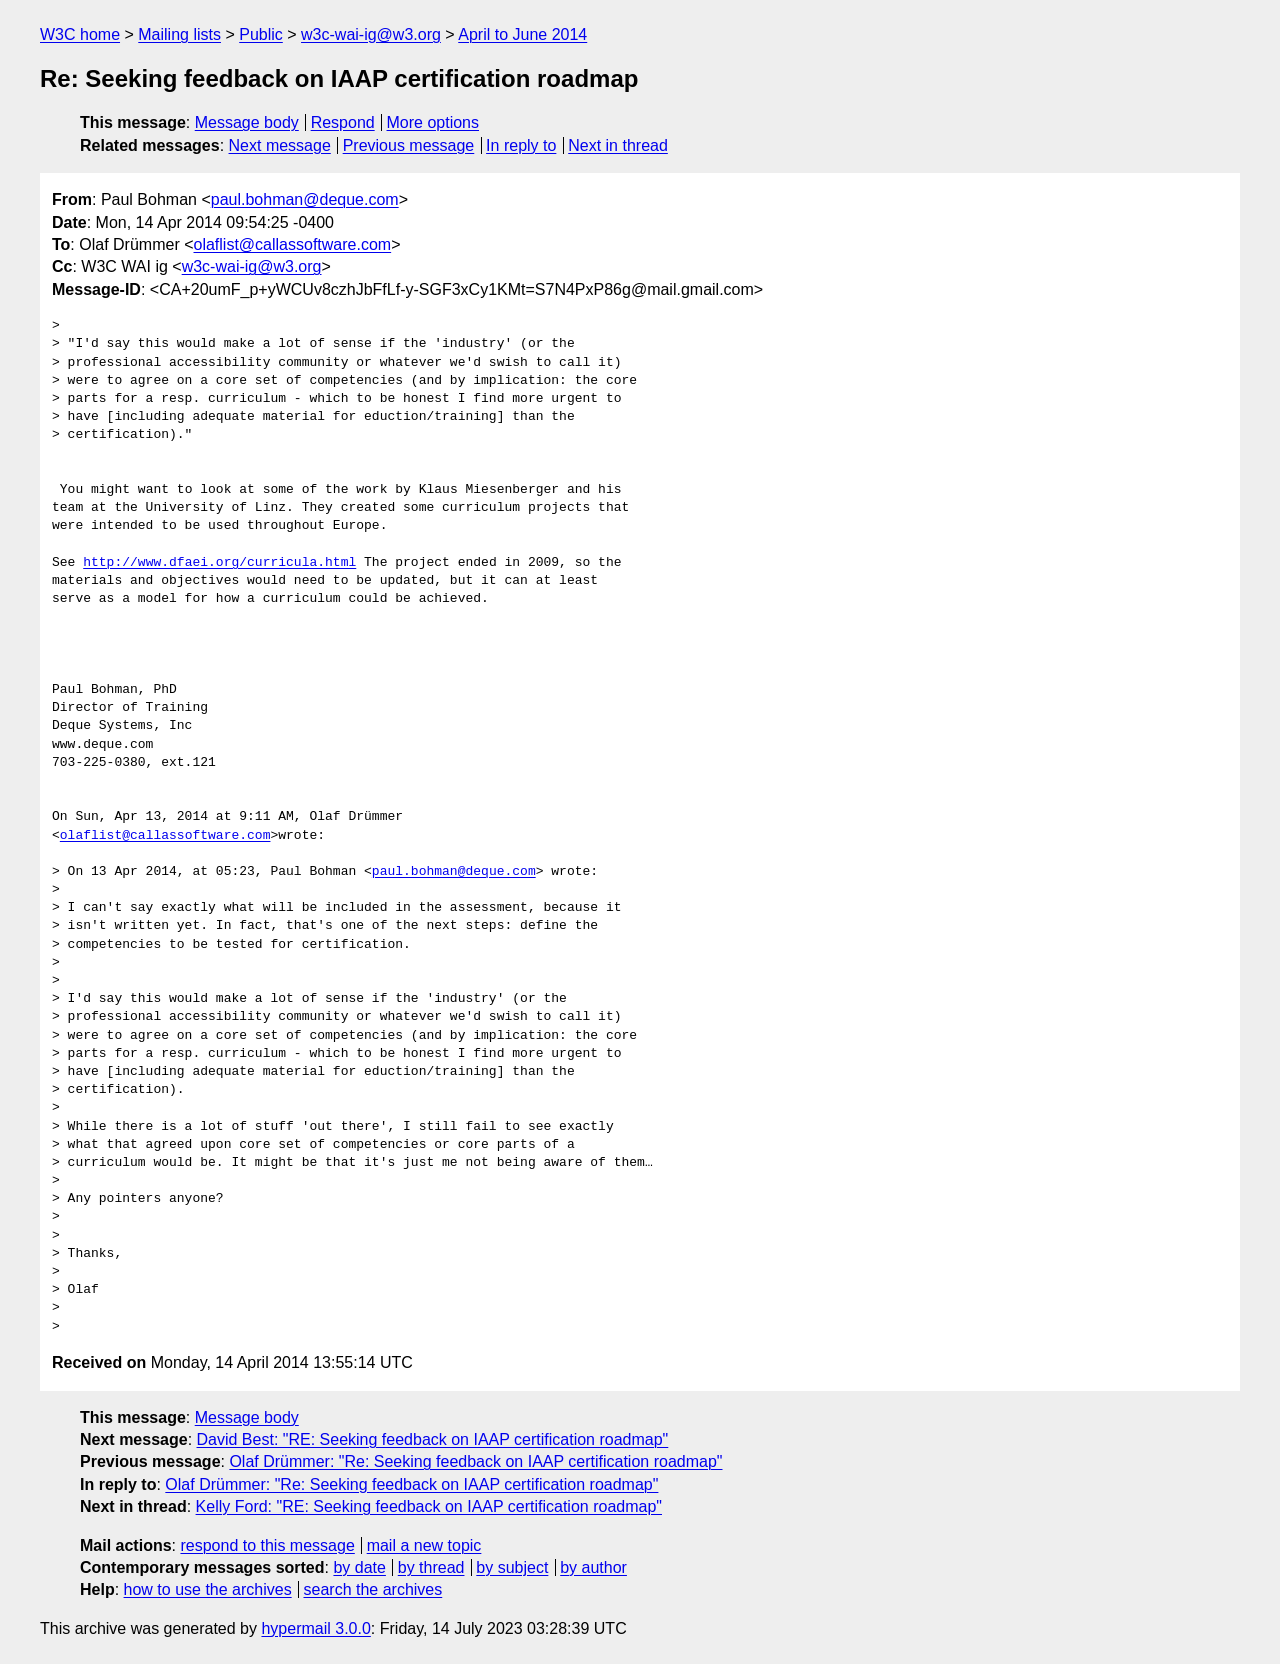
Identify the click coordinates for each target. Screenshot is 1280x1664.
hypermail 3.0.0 (315, 1628)
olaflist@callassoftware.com (293, 244)
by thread (431, 1567)
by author (593, 1567)
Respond (343, 122)
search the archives (373, 1589)
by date (359, 1567)
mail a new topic (424, 1545)
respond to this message (267, 1545)
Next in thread (618, 145)
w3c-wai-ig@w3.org (371, 34)
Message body (247, 122)
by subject (512, 1567)
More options (433, 122)
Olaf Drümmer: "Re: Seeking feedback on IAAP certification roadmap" (475, 1461)
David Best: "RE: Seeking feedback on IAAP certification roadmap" (433, 1439)
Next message (280, 145)
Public (261, 34)
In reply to (521, 145)
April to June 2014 (522, 34)
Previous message (409, 145)
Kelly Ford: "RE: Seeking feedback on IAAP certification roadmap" (429, 1506)
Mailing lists (179, 34)
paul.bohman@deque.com (305, 199)
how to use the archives (208, 1589)
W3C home (80, 34)
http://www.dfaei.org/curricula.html (219, 563)
